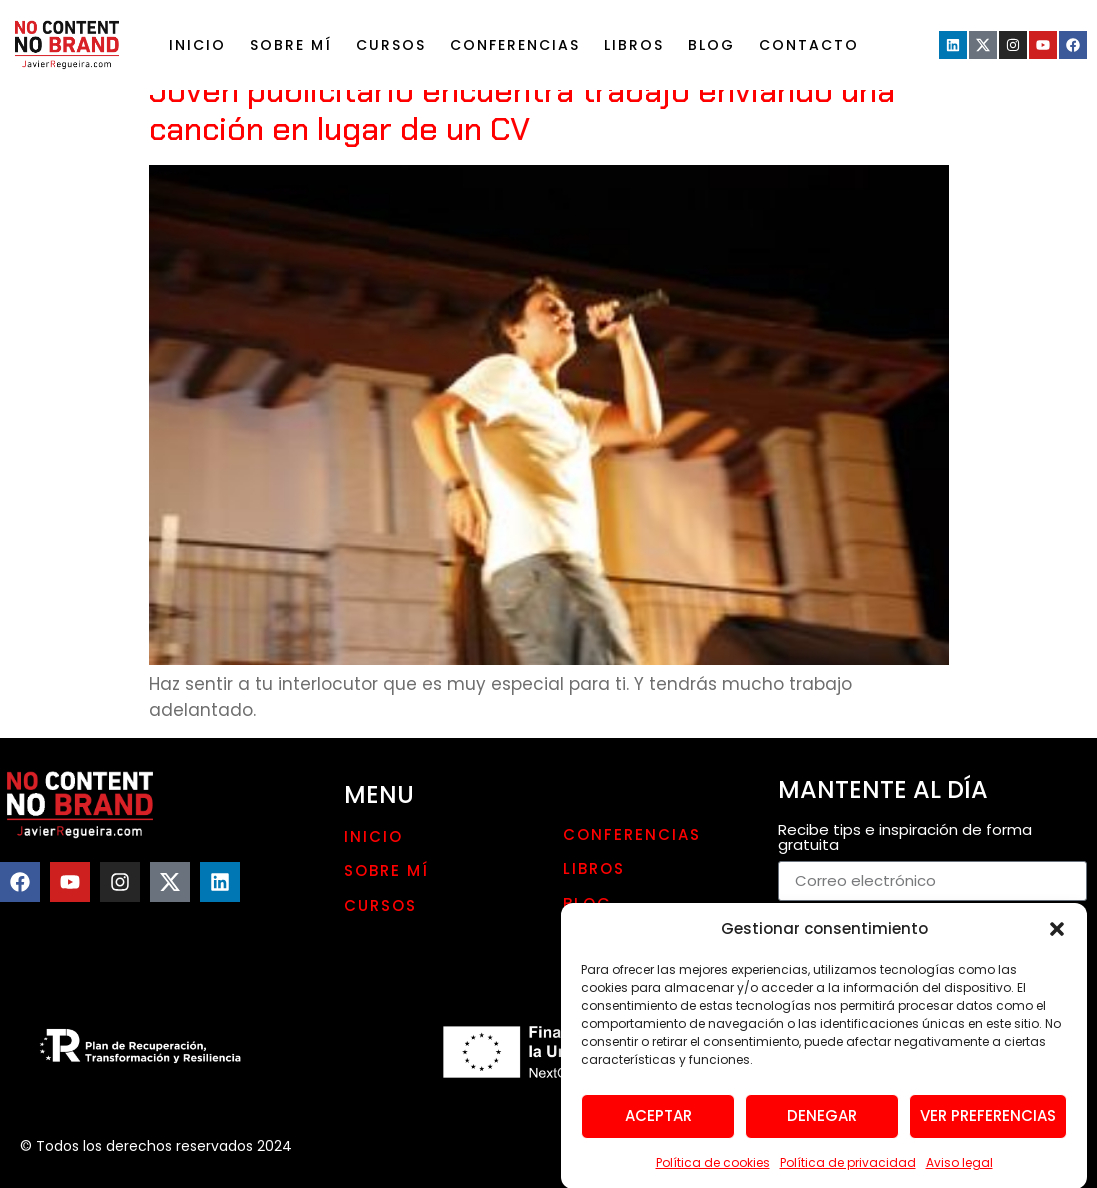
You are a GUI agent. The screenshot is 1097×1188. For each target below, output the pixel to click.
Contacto (809, 45)
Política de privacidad (848, 1170)
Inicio (197, 45)
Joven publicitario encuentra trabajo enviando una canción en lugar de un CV (522, 110)
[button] (1057, 938)
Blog (711, 45)
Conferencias (515, 45)
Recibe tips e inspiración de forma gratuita (905, 838)
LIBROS (634, 45)
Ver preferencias (988, 1124)
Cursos (391, 45)
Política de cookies (713, 1170)
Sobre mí (291, 45)
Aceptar (658, 1124)
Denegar (822, 1124)
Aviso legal (959, 1170)
